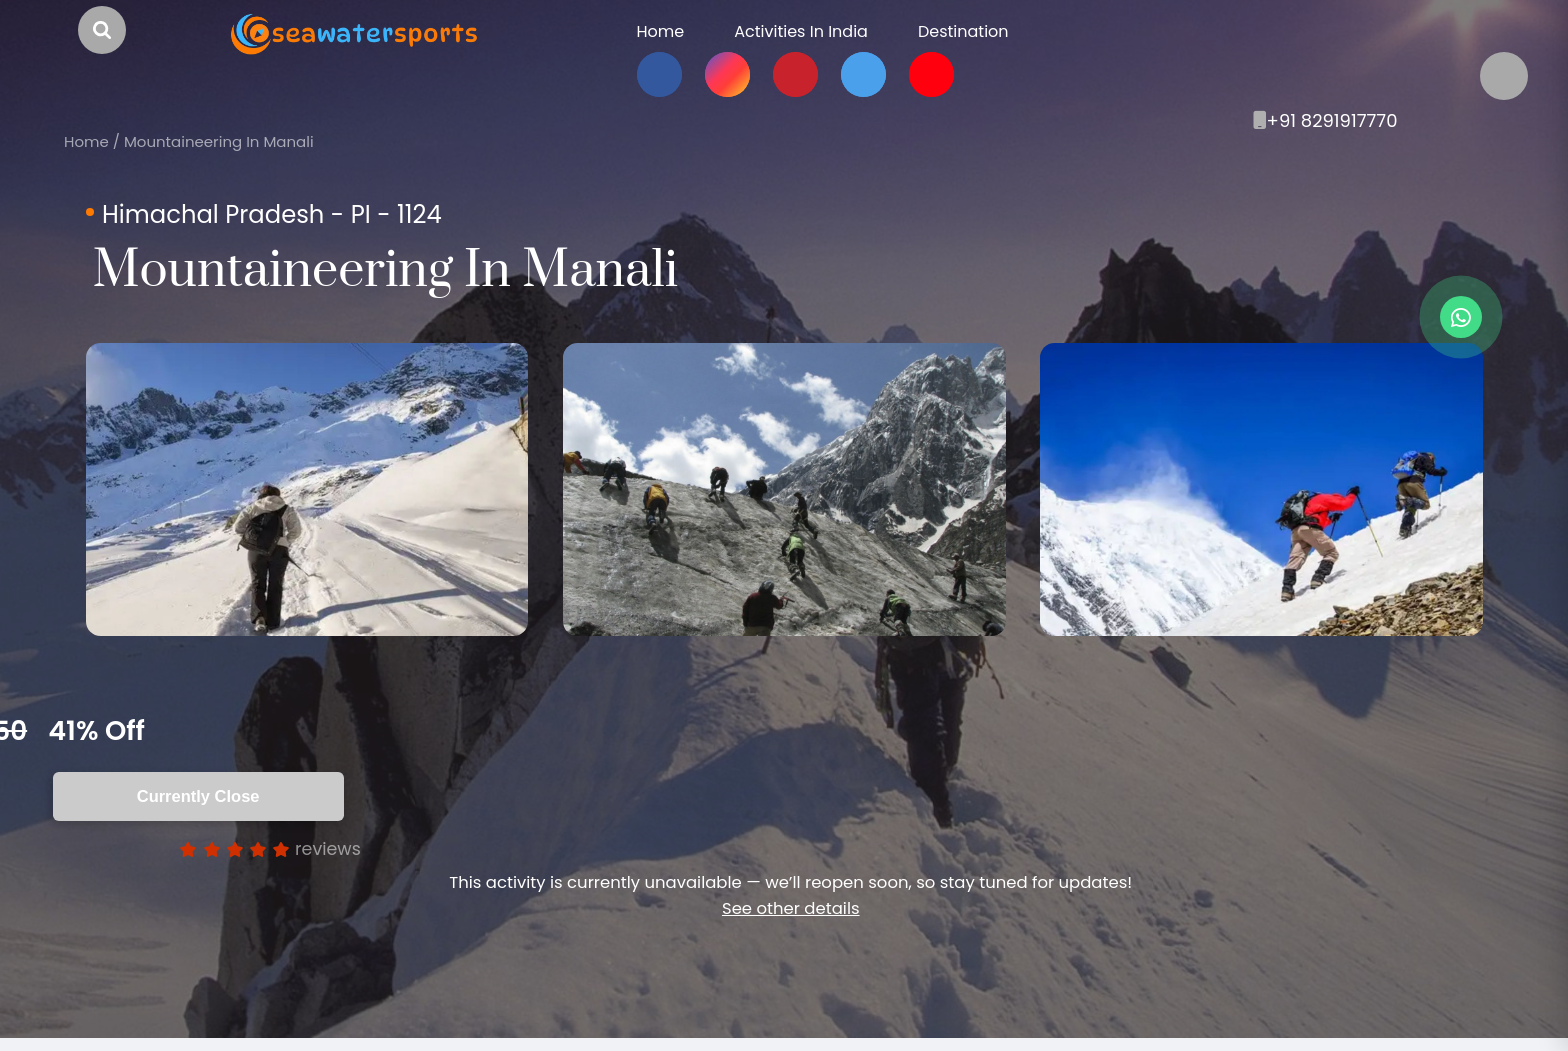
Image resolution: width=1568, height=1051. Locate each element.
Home (86, 141)
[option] (307, 489)
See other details (790, 908)
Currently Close (201, 796)
